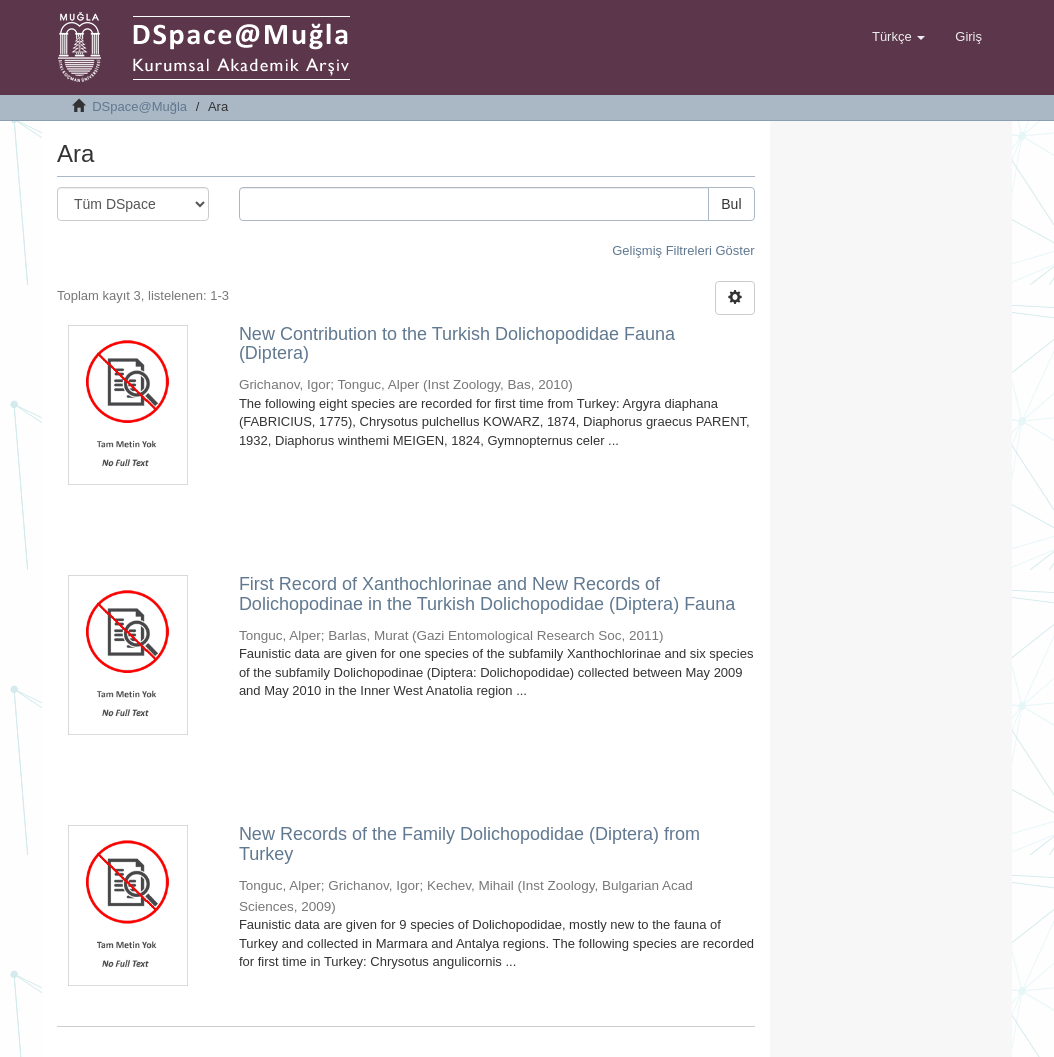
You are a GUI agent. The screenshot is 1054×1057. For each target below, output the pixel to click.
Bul (731, 204)
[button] (898, 37)
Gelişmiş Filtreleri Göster (683, 250)
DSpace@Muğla (139, 106)
